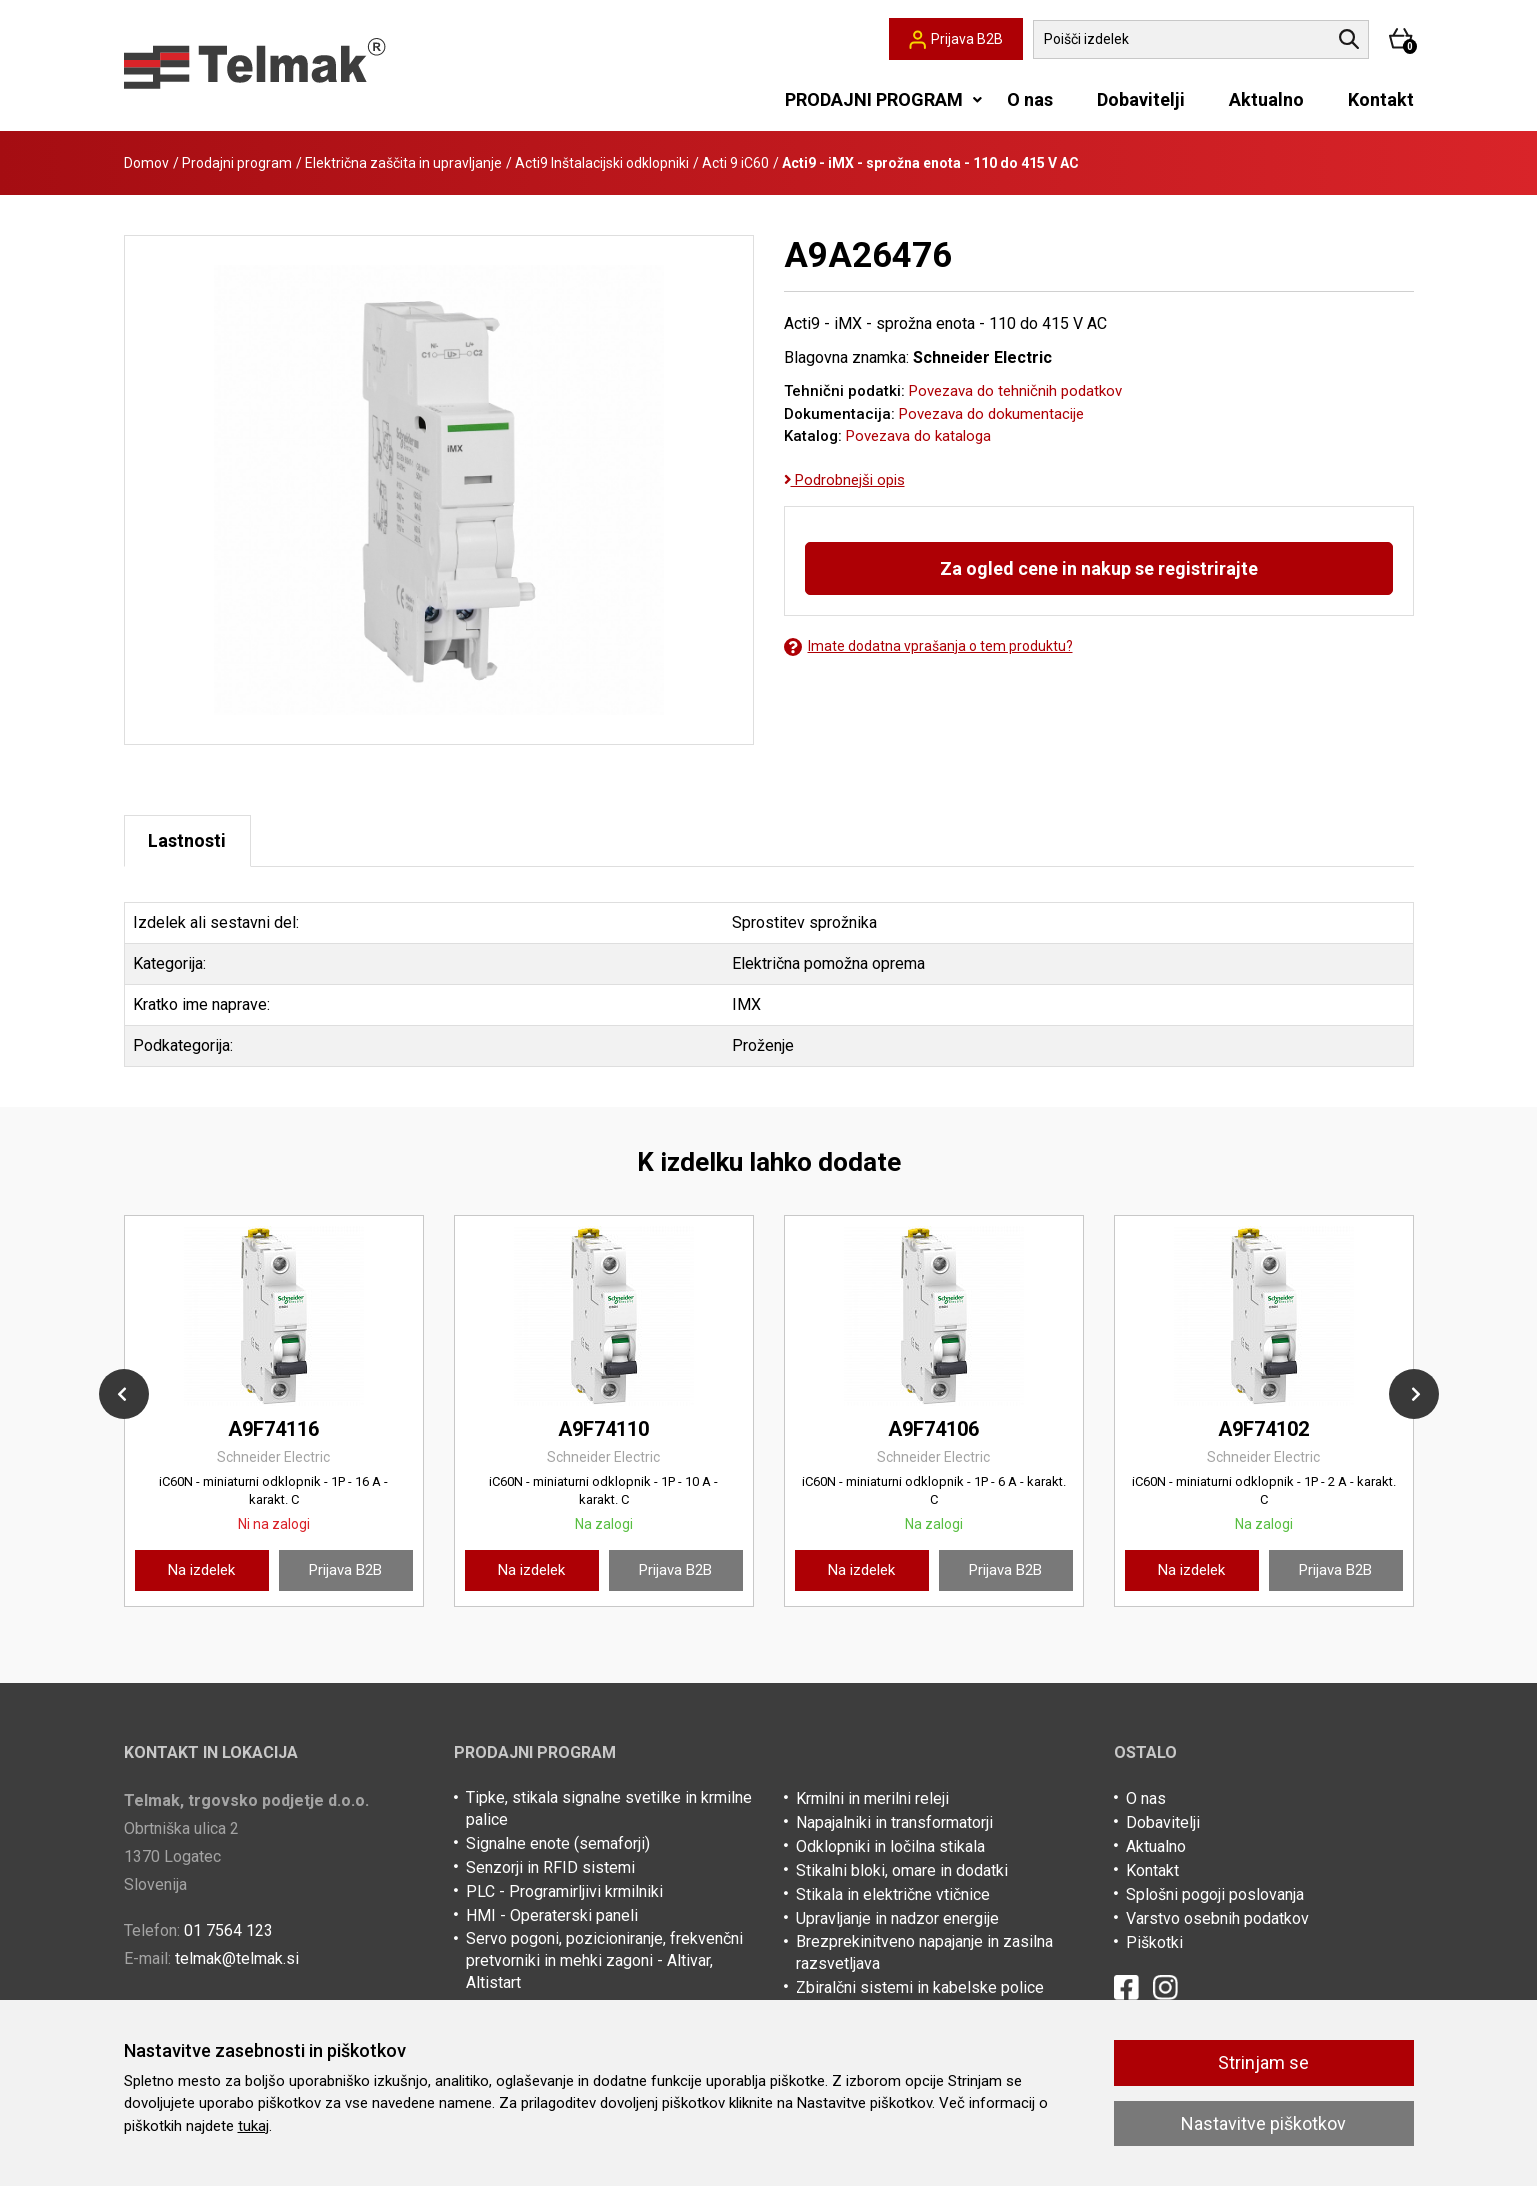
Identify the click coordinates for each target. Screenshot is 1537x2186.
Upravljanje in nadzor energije (897, 1919)
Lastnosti (189, 841)
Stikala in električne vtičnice (893, 1895)
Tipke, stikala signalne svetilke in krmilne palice (609, 1809)
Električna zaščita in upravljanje (403, 163)
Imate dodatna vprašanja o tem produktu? (928, 646)
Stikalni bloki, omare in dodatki (902, 1871)
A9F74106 (933, 1430)
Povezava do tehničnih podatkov (1015, 391)
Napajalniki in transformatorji (894, 1823)
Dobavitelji (1141, 99)
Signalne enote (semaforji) (558, 1844)
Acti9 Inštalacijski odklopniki (602, 163)
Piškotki (1154, 1943)
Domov (146, 163)
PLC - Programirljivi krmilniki (564, 1892)
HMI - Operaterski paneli (552, 1916)
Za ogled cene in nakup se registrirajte (1099, 568)
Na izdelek (201, 1571)
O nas (1030, 99)
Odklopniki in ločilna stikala (890, 1847)
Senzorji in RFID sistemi (550, 1868)
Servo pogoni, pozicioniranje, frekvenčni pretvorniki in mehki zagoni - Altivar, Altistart (604, 1961)
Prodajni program (237, 163)
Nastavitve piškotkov (1263, 2123)
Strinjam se (1263, 2062)
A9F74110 (603, 1430)
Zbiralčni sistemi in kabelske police (920, 1988)
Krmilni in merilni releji (872, 1799)
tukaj (253, 2126)
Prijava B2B (345, 1571)
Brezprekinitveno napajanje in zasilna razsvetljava (924, 1953)
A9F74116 (273, 1430)
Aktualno (1266, 99)
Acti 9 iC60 (735, 163)
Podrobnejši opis (845, 480)
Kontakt (1381, 99)
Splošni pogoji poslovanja (1215, 1895)
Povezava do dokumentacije (991, 414)
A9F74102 (1263, 1430)
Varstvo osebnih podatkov (1217, 1919)
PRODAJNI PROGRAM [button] (874, 99)
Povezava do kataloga (918, 436)
